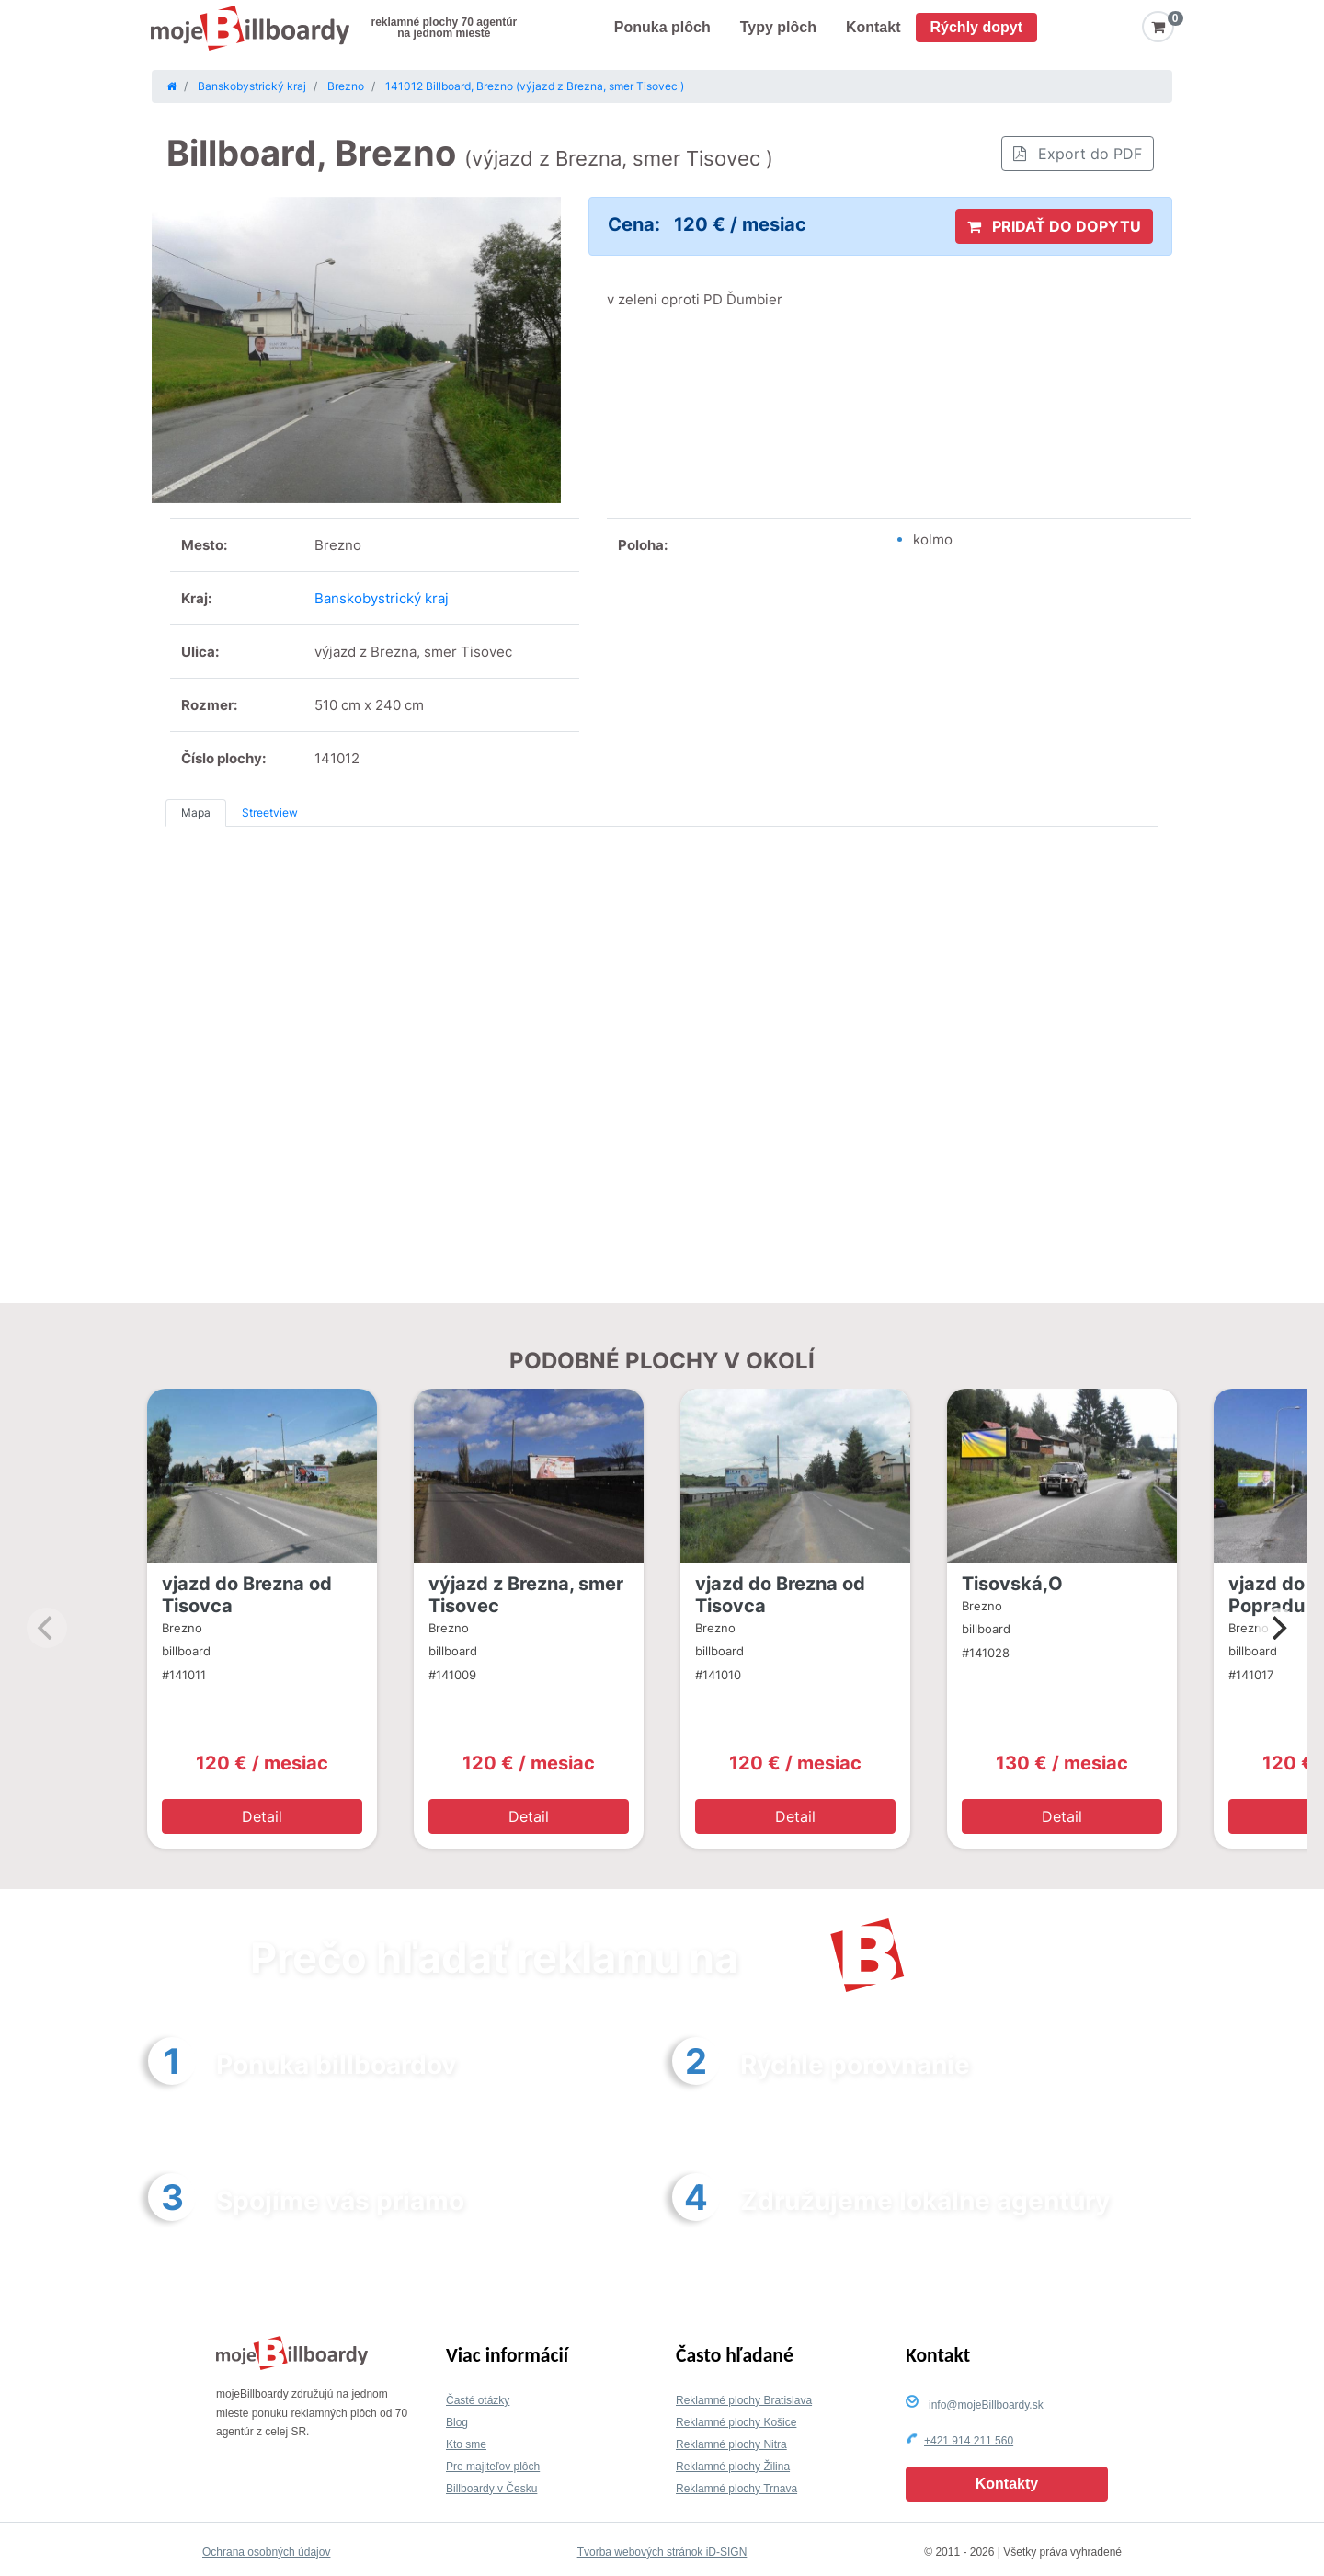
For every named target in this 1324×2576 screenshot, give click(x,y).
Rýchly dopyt (976, 27)
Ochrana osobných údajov (266, 2552)
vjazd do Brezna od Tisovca (247, 1595)
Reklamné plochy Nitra (731, 2444)
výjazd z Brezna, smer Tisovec (525, 1595)
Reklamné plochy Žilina (733, 2466)
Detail (262, 1816)
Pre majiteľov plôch (493, 2466)
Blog (457, 2422)
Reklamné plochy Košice (736, 2422)
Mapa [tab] (196, 812)
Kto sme (466, 2444)
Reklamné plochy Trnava (736, 2488)
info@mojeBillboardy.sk (986, 2405)
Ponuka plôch (662, 27)
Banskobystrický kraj (381, 598)
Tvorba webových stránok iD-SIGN (662, 2552)
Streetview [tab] (270, 812)
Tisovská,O (1012, 1584)
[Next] (1277, 1628)
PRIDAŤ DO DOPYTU (1054, 226)
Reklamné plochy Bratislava (744, 2400)
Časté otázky (477, 2400)
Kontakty (1007, 2483)
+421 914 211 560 (968, 2440)
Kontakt (873, 27)
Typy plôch (778, 27)
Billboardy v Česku (491, 2488)
